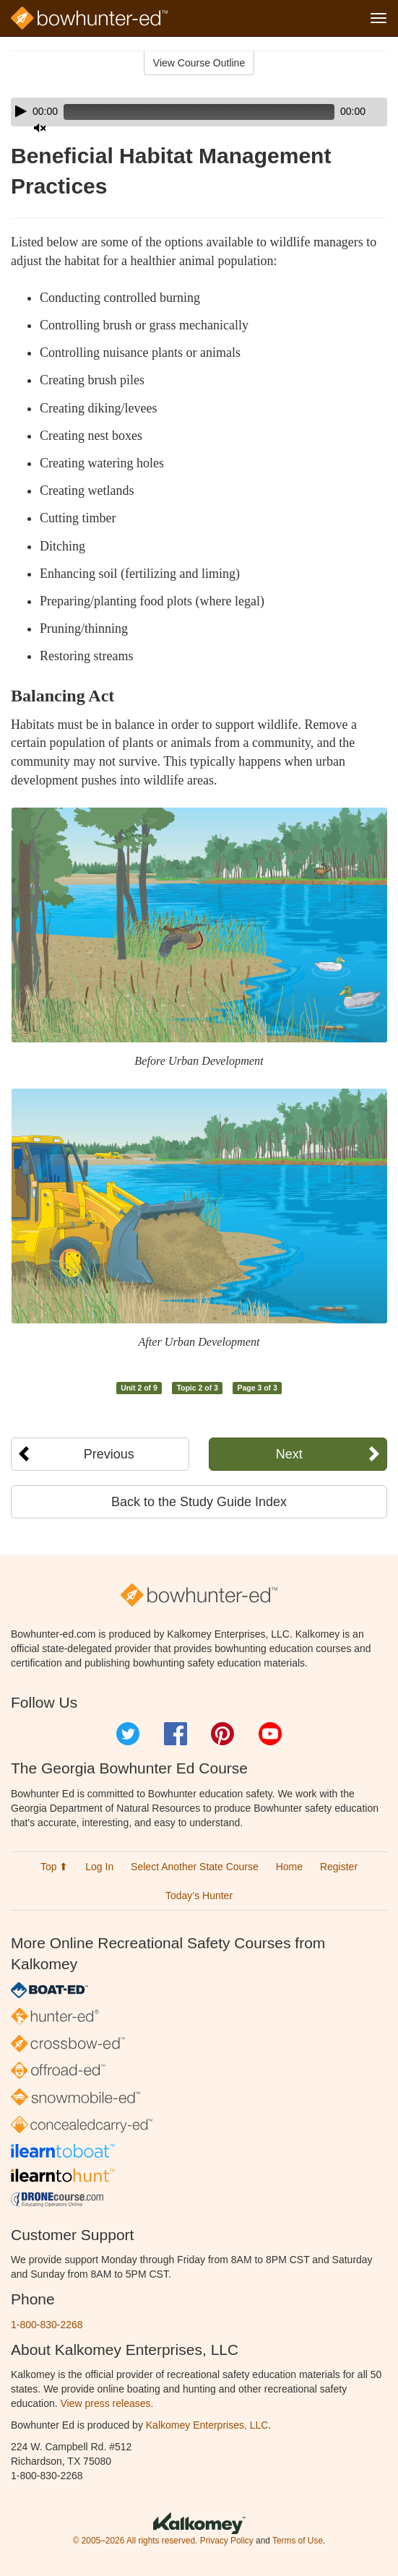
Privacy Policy (227, 2541)
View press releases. (107, 2403)
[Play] (21, 111)
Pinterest (222, 1733)
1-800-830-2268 (47, 2324)
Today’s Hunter (199, 1895)
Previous (109, 1454)
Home (289, 1866)
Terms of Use (297, 2541)
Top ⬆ (54, 1866)
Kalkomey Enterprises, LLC (207, 2425)
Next (289, 1454)
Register (339, 1866)
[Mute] (40, 128)
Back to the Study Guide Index (199, 1502)
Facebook (175, 1733)
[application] (199, 112)
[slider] (199, 112)
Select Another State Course (195, 1866)
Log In (99, 1866)
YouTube (270, 1733)
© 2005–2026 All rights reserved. (135, 2541)
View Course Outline (199, 63)
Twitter (127, 1733)
